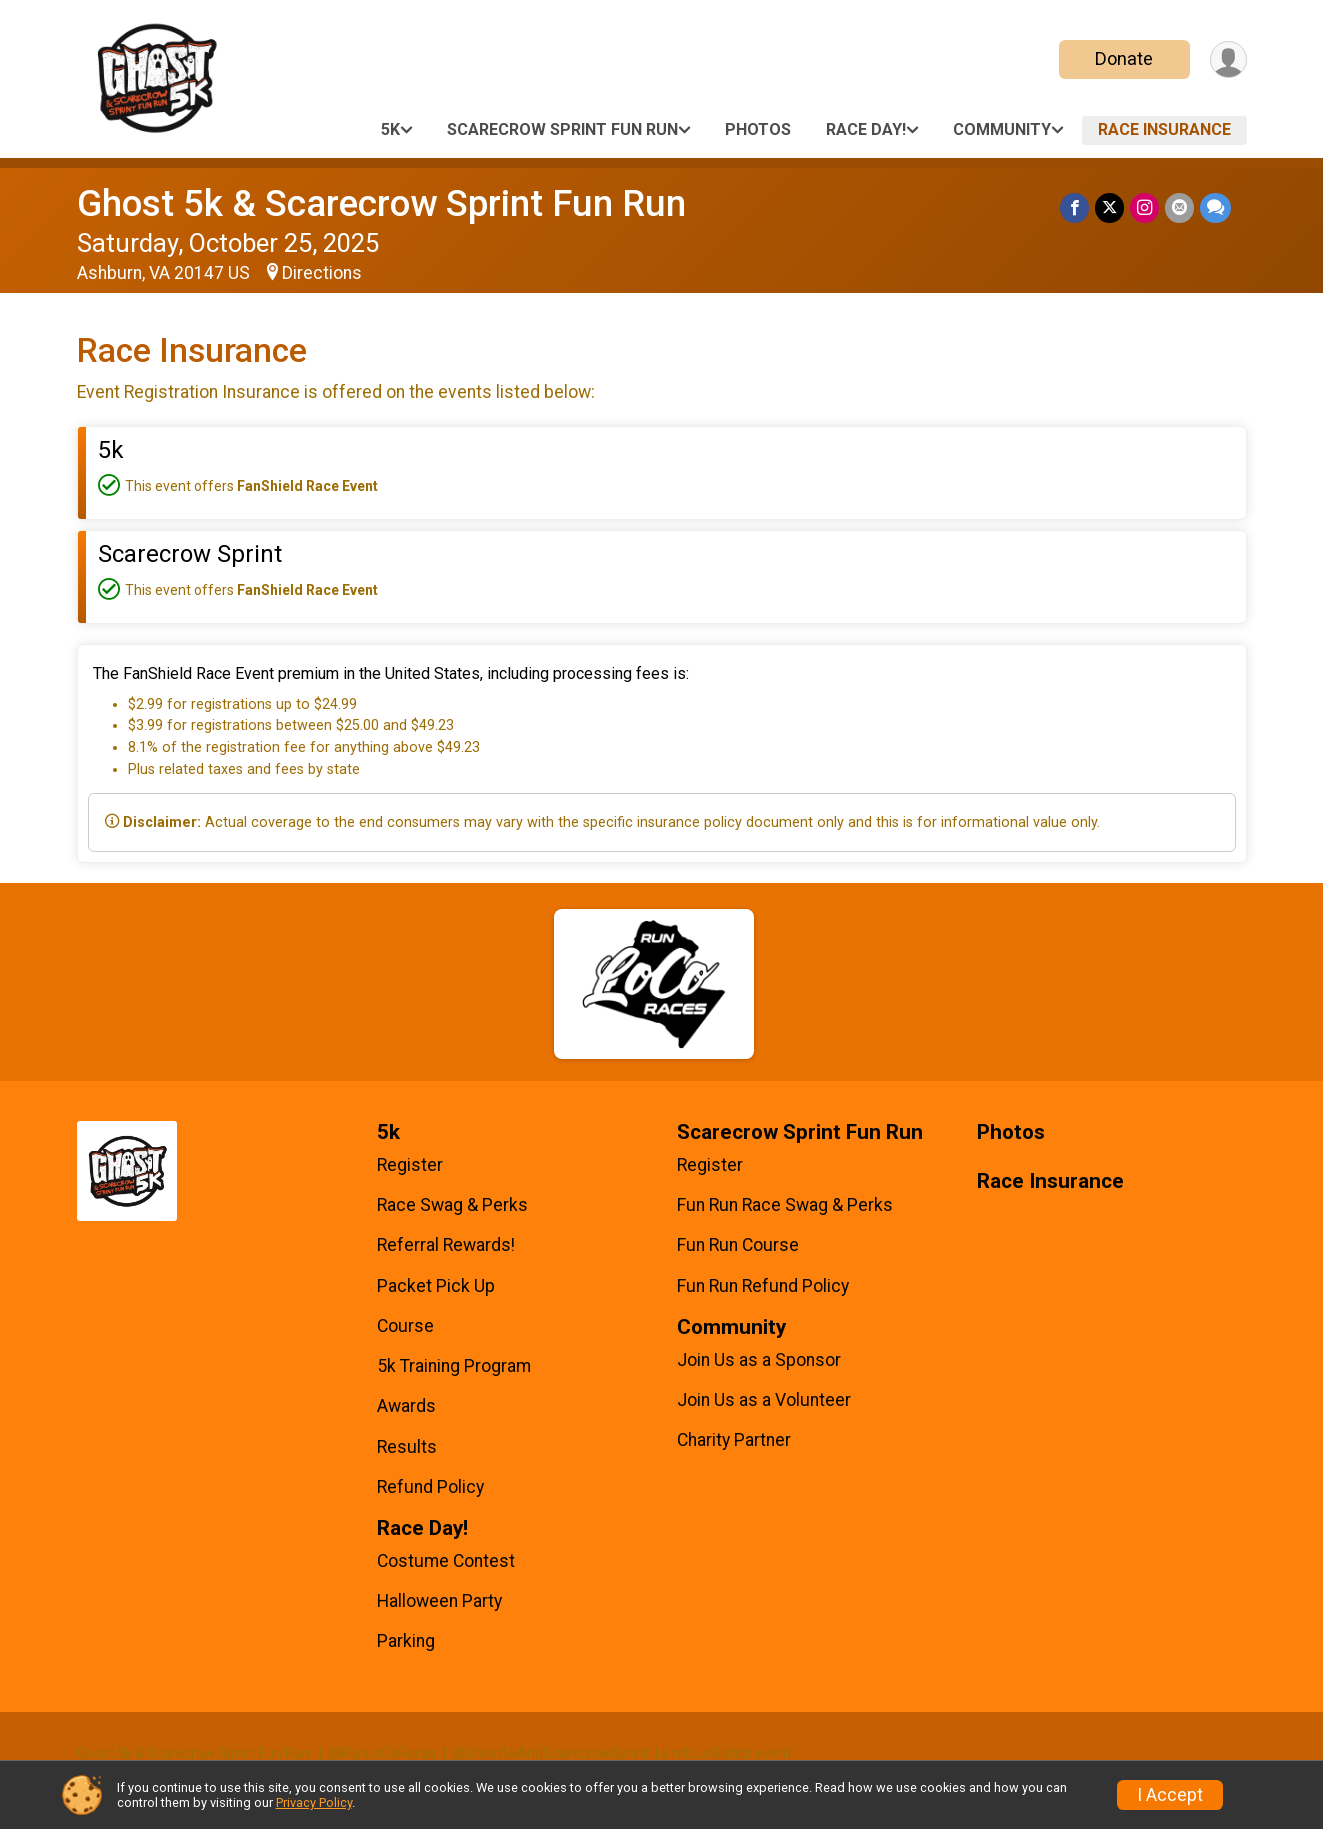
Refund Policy (430, 1487)
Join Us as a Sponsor (759, 1360)
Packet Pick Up (436, 1286)
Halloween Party (439, 1601)
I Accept (1170, 1795)
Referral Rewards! (446, 1245)
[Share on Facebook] (1074, 207)
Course (405, 1326)
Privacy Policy (314, 1802)
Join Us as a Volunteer (764, 1400)
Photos (758, 129)
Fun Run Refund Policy (763, 1286)
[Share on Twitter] (1109, 207)
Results (407, 1447)
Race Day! (866, 129)
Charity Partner (734, 1440)
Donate (1124, 58)
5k (390, 129)
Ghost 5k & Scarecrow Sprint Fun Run (381, 203)
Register (410, 1165)
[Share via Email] (1179, 207)
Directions (322, 273)
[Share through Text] (1215, 207)
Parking (406, 1641)
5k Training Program (454, 1366)
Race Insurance (1164, 129)
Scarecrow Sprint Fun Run (562, 129)
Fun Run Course (738, 1245)
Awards (406, 1406)
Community (1002, 129)
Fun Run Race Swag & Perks (785, 1205)
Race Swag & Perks (452, 1205)
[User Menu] (1228, 59)
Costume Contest (446, 1561)
